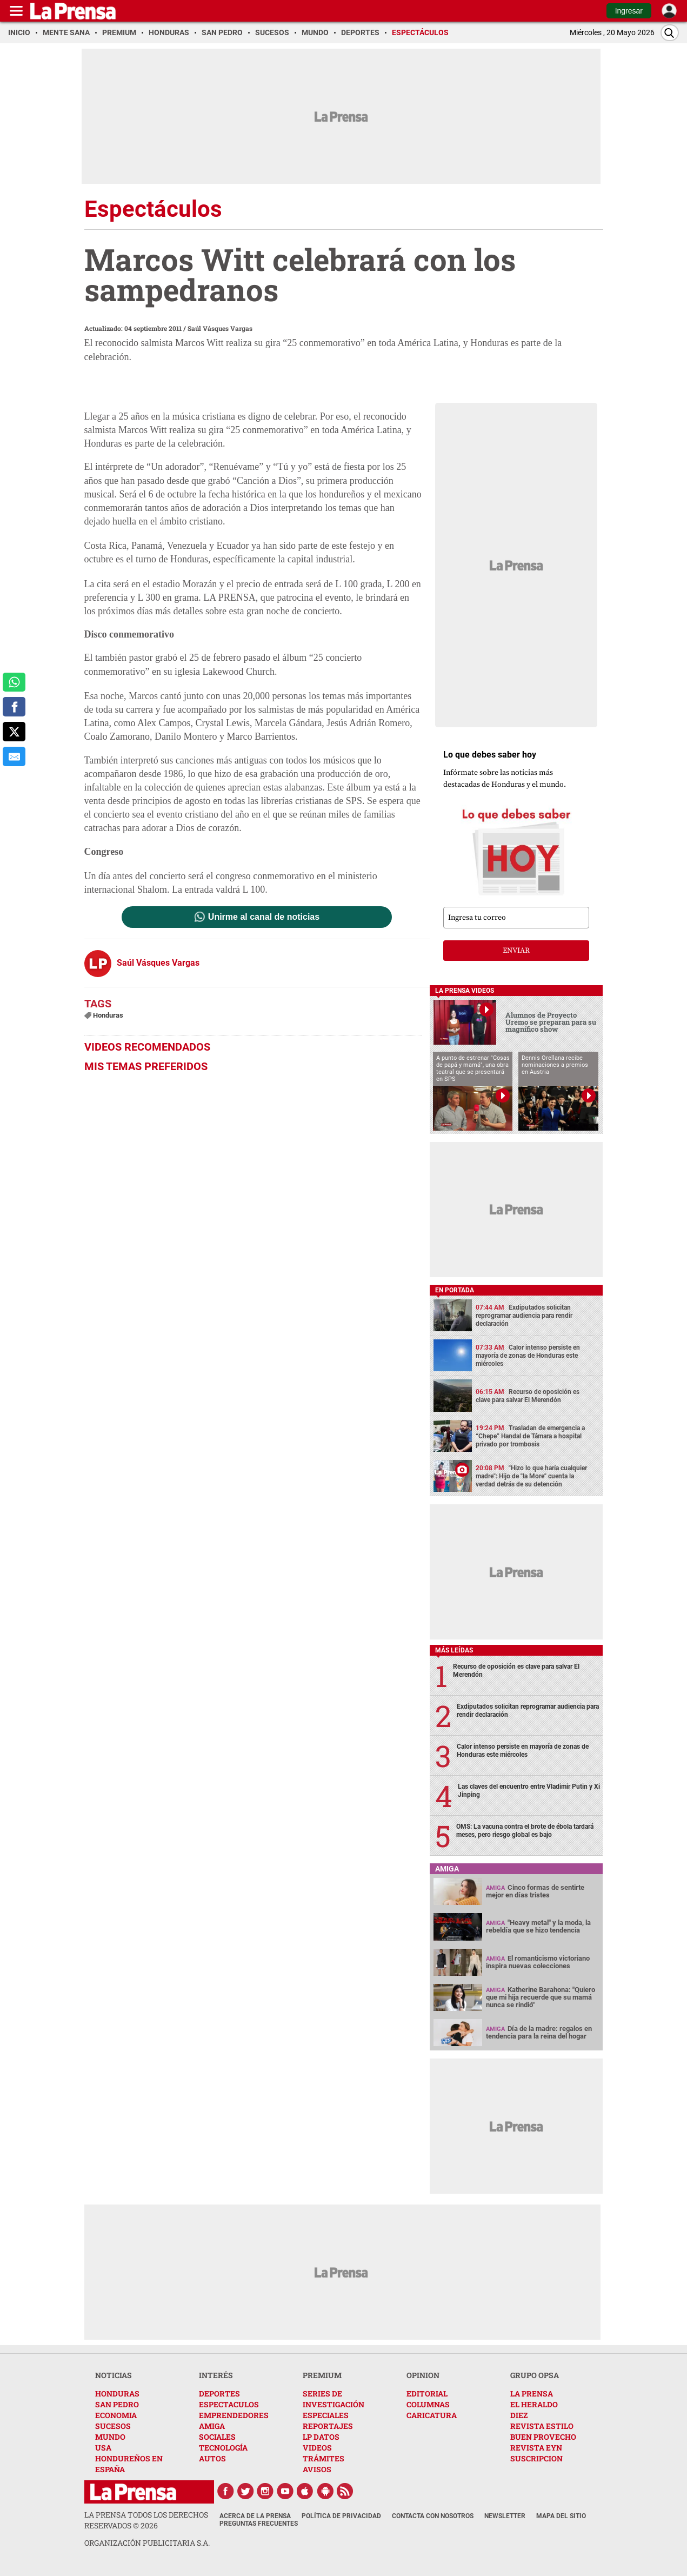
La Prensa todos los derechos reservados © (146, 2520)
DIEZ (519, 2415)
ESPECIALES (326, 2415)
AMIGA (212, 2426)
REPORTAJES (328, 2426)
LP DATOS (321, 2437)
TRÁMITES (323, 2458)
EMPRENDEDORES (234, 2415)
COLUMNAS (428, 2404)
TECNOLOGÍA (223, 2447)
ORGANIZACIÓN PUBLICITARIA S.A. (147, 2543)
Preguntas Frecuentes (258, 2523)
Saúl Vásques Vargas (220, 328)
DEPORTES (219, 2393)
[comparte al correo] (14, 756)
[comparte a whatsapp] (14, 682)
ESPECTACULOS (229, 2404)
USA (103, 2447)
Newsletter (504, 2516)
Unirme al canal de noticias (263, 917)
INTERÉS (216, 2375)
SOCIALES (217, 2437)
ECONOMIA (116, 2415)
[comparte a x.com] (14, 731)
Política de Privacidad (341, 2516)
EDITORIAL (427, 2393)
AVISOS (317, 2469)
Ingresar (629, 10)
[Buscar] (670, 32)
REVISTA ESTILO (541, 2426)
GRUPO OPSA (534, 2375)
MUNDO (110, 2437)
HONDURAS (117, 2393)
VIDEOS (317, 2447)
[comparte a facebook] (14, 706)
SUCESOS (113, 2426)
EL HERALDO (534, 2404)
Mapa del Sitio (561, 2516)
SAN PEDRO (117, 2404)
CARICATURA (431, 2415)
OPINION (422, 2375)
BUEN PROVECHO (543, 2437)
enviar (516, 950)
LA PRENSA (531, 2393)
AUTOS (212, 2458)
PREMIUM (322, 2375)
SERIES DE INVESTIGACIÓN (333, 2398)
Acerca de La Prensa (255, 2516)
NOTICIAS (113, 2375)
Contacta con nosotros (432, 2516)
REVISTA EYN (536, 2447)
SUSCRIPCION (536, 2458)
